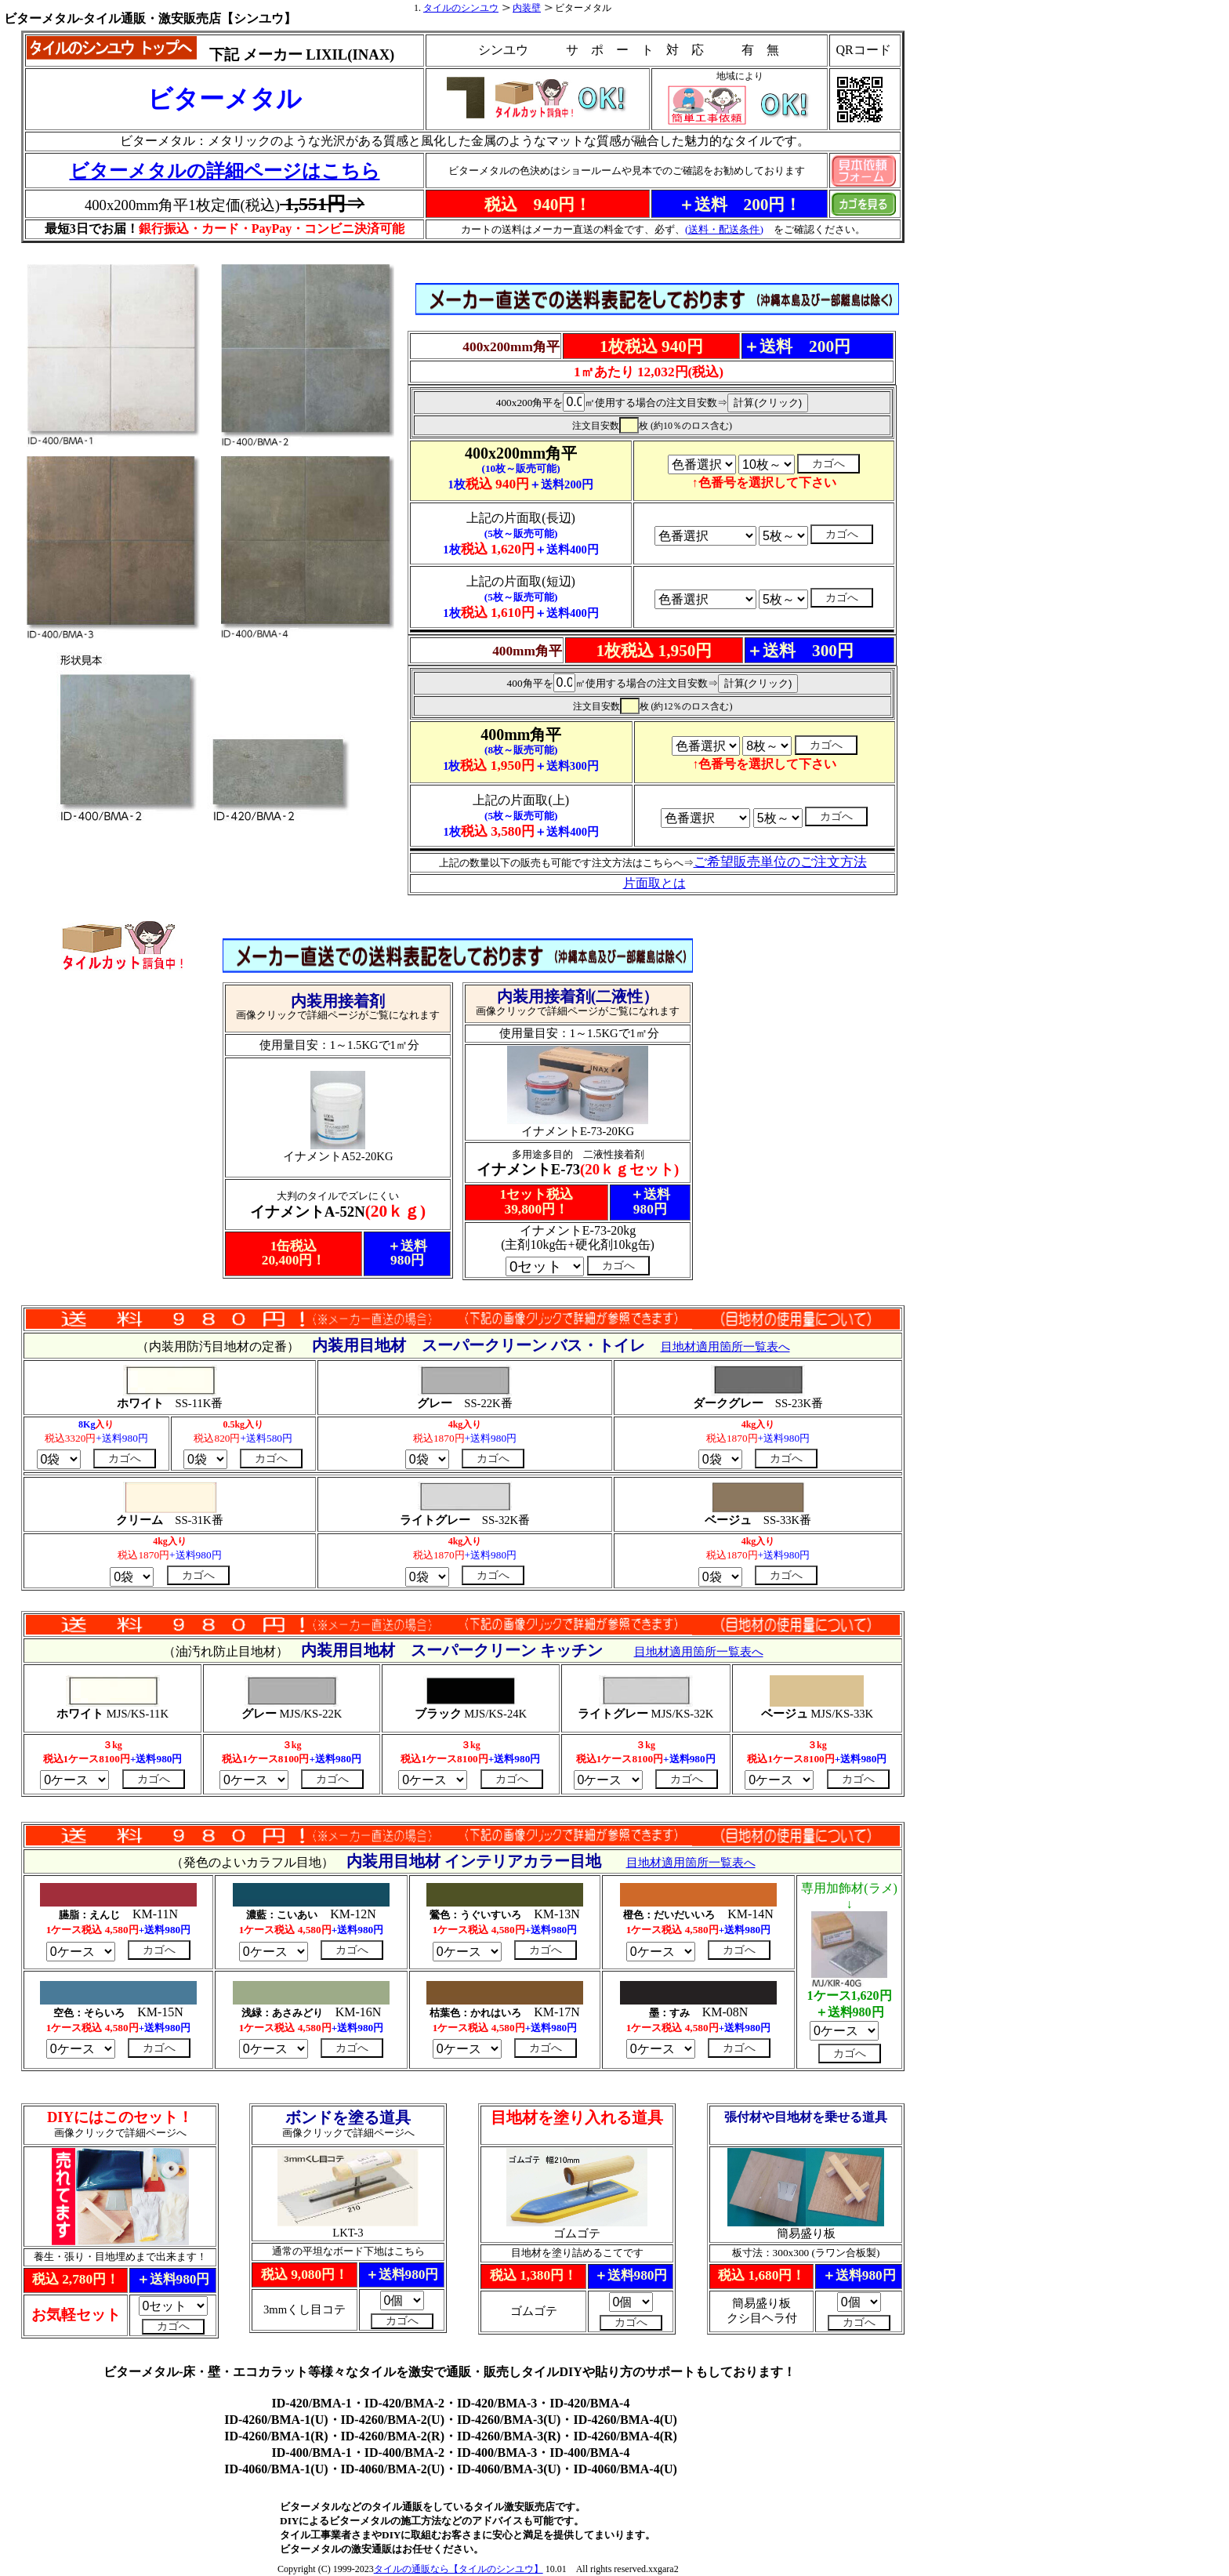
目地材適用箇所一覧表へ (725, 1347)
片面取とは (654, 883)
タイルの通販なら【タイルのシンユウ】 (458, 2568)
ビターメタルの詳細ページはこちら (225, 171)
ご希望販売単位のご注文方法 (780, 861)
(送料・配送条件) (724, 229)
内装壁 (527, 7)
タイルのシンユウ (460, 7)
